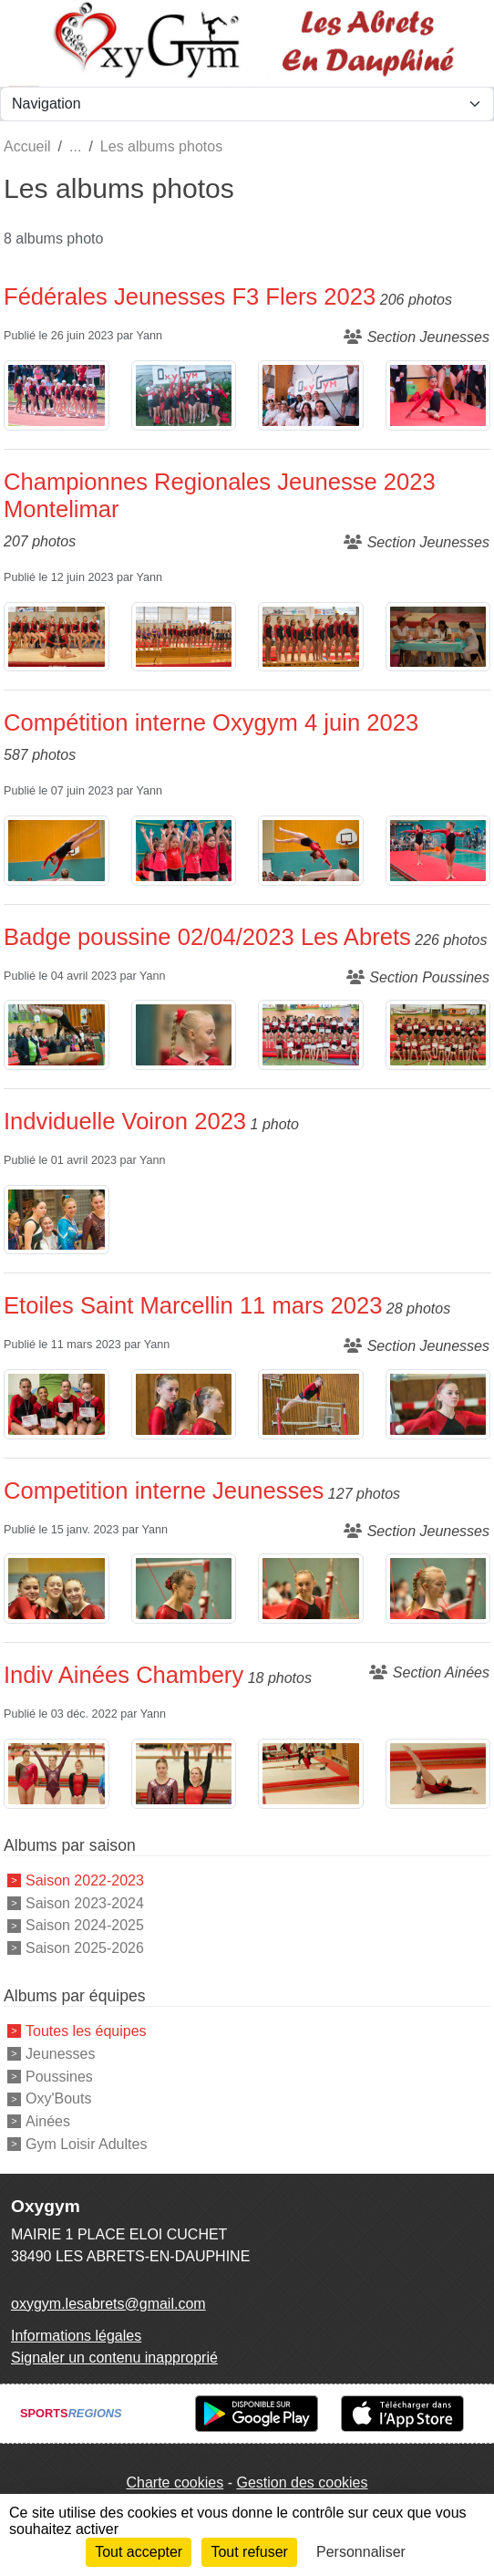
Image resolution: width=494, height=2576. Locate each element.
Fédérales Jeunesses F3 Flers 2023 (190, 296)
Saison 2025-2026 (85, 1948)
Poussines (59, 2075)
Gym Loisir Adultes (86, 2144)
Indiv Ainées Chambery (123, 1675)
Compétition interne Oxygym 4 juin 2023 (211, 722)
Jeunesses (61, 2054)
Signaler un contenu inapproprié (114, 2357)
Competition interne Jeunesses (164, 1490)
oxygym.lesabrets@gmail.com (108, 2303)
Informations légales (76, 2335)
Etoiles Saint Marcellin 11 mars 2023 (193, 1305)
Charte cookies (174, 2482)
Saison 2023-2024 (85, 1902)
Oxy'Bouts (58, 2098)
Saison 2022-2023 (85, 1880)
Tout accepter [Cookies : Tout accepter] (138, 2552)
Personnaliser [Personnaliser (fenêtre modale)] (361, 2552)
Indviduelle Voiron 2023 (125, 1121)
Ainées (48, 2121)
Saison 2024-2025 (85, 1925)
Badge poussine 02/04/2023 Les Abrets (207, 937)
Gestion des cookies (301, 2482)
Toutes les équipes (86, 2031)
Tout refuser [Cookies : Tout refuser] (249, 2552)
